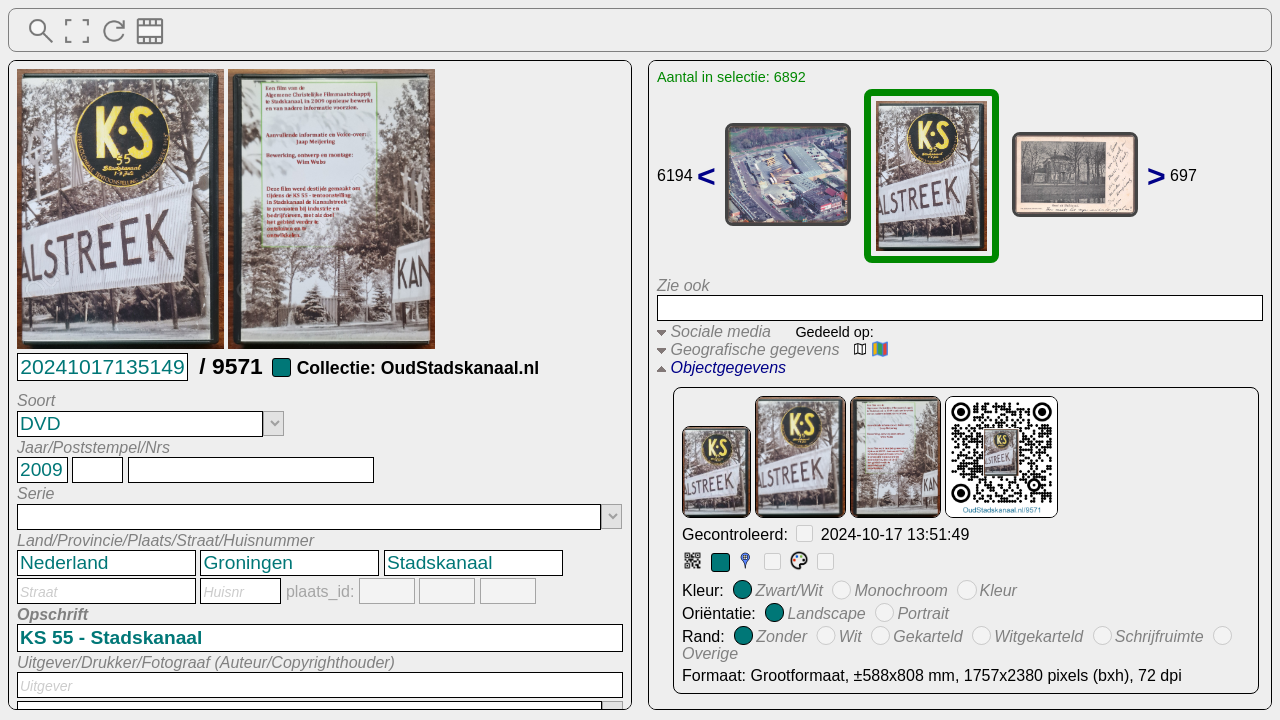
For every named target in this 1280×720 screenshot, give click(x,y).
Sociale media (714, 331)
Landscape (826, 613)
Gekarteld (927, 635)
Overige (710, 653)
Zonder (781, 635)
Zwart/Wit (788, 590)
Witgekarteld (1038, 635)
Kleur (998, 590)
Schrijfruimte (1159, 635)
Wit (850, 635)
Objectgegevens (721, 367)
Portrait (923, 613)
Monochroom (900, 590)
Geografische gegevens (748, 349)
